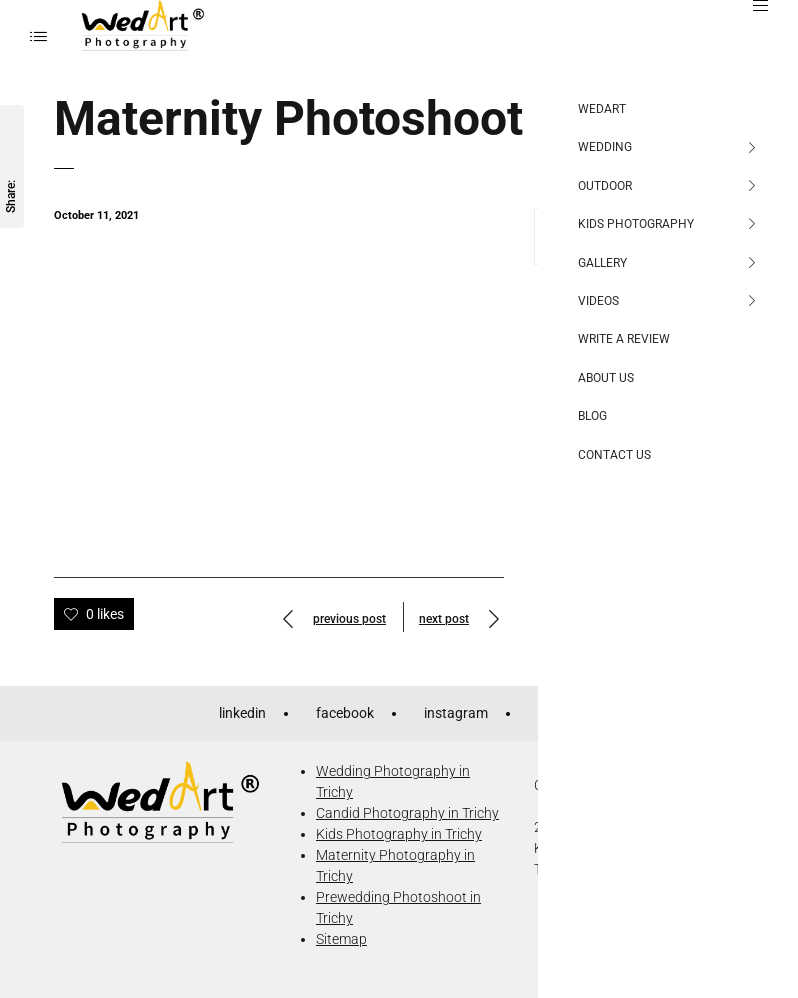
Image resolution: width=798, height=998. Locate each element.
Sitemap (341, 939)
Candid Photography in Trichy (407, 813)
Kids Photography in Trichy (399, 834)
